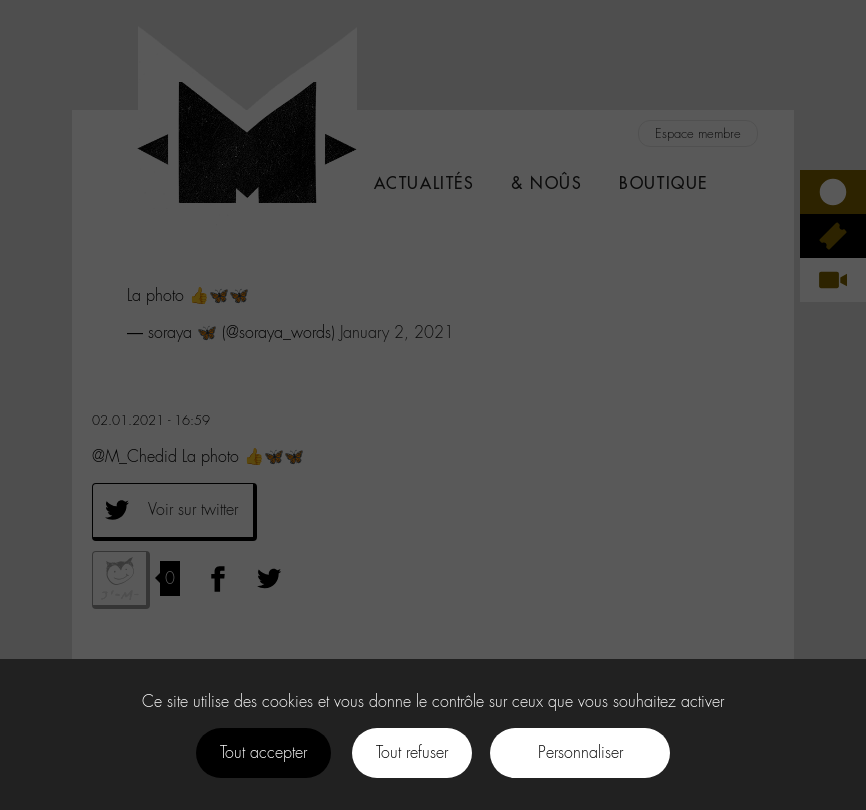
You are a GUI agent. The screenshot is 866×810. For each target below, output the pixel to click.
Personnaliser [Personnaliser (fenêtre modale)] (580, 752)
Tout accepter (263, 752)
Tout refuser (412, 752)
